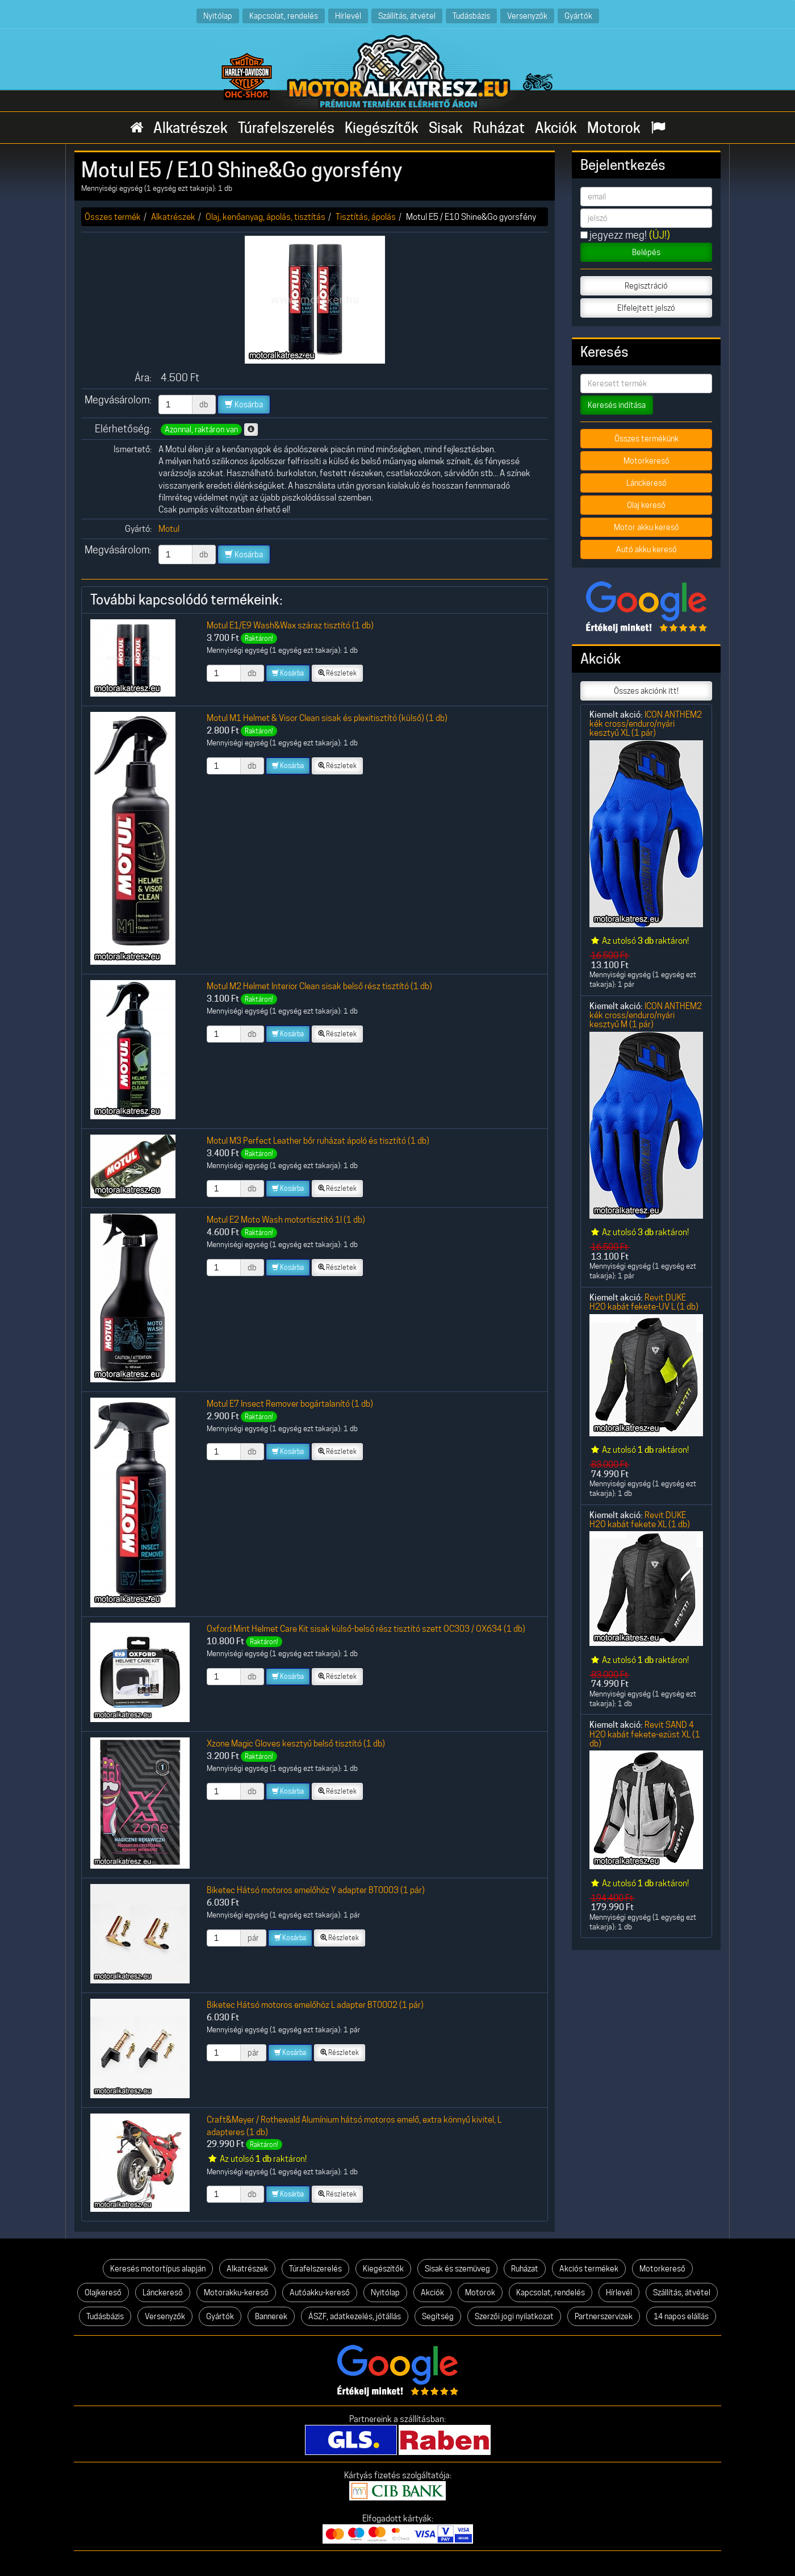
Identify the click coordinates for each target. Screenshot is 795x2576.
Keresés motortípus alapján (158, 2268)
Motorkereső (647, 460)
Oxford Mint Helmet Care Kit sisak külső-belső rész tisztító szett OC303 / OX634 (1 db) (366, 1628)
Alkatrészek (190, 127)
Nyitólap (217, 15)
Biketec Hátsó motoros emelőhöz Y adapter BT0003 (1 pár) (316, 1890)
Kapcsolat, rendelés (283, 15)
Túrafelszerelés (286, 127)
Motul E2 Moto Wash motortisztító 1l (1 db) (286, 1219)
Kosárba (244, 404)
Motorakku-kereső (236, 2292)
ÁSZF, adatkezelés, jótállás (354, 2316)
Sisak (446, 127)
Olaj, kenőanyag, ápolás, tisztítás (265, 217)
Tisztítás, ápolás (366, 217)
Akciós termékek (588, 2268)
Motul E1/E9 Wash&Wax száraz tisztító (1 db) (290, 625)
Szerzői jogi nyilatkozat (514, 2316)
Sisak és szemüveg (457, 2268)
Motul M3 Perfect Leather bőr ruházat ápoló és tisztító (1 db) (318, 1140)
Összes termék (113, 217)
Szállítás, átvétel (407, 15)
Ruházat (499, 127)
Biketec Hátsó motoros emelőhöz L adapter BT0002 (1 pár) (315, 2004)
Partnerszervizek (604, 2316)
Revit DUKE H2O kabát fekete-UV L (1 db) (643, 1302)
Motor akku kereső (646, 527)
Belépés (646, 252)
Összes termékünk (646, 438)
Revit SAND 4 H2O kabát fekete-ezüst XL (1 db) (644, 1734)
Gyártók (578, 15)
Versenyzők (527, 15)
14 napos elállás (681, 2316)
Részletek (337, 673)
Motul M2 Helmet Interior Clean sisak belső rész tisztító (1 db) (319, 986)
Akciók (556, 127)
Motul (168, 528)
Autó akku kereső (646, 549)
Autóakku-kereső (320, 2292)
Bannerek (271, 2316)
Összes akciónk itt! (646, 690)
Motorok (614, 127)
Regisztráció (646, 285)
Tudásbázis (471, 15)
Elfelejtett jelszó (646, 307)
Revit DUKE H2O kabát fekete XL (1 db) (639, 1519)
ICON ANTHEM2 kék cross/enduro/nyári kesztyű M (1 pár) (645, 1015)
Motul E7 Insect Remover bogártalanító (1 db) (290, 1403)
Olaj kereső (646, 505)
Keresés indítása (617, 405)
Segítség (438, 2316)
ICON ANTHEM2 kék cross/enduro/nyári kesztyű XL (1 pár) (645, 724)
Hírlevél (348, 15)
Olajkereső (103, 2292)
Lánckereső (646, 482)
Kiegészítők (382, 127)
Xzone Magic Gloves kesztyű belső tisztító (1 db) (296, 1743)
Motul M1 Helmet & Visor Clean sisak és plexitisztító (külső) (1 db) (327, 717)
